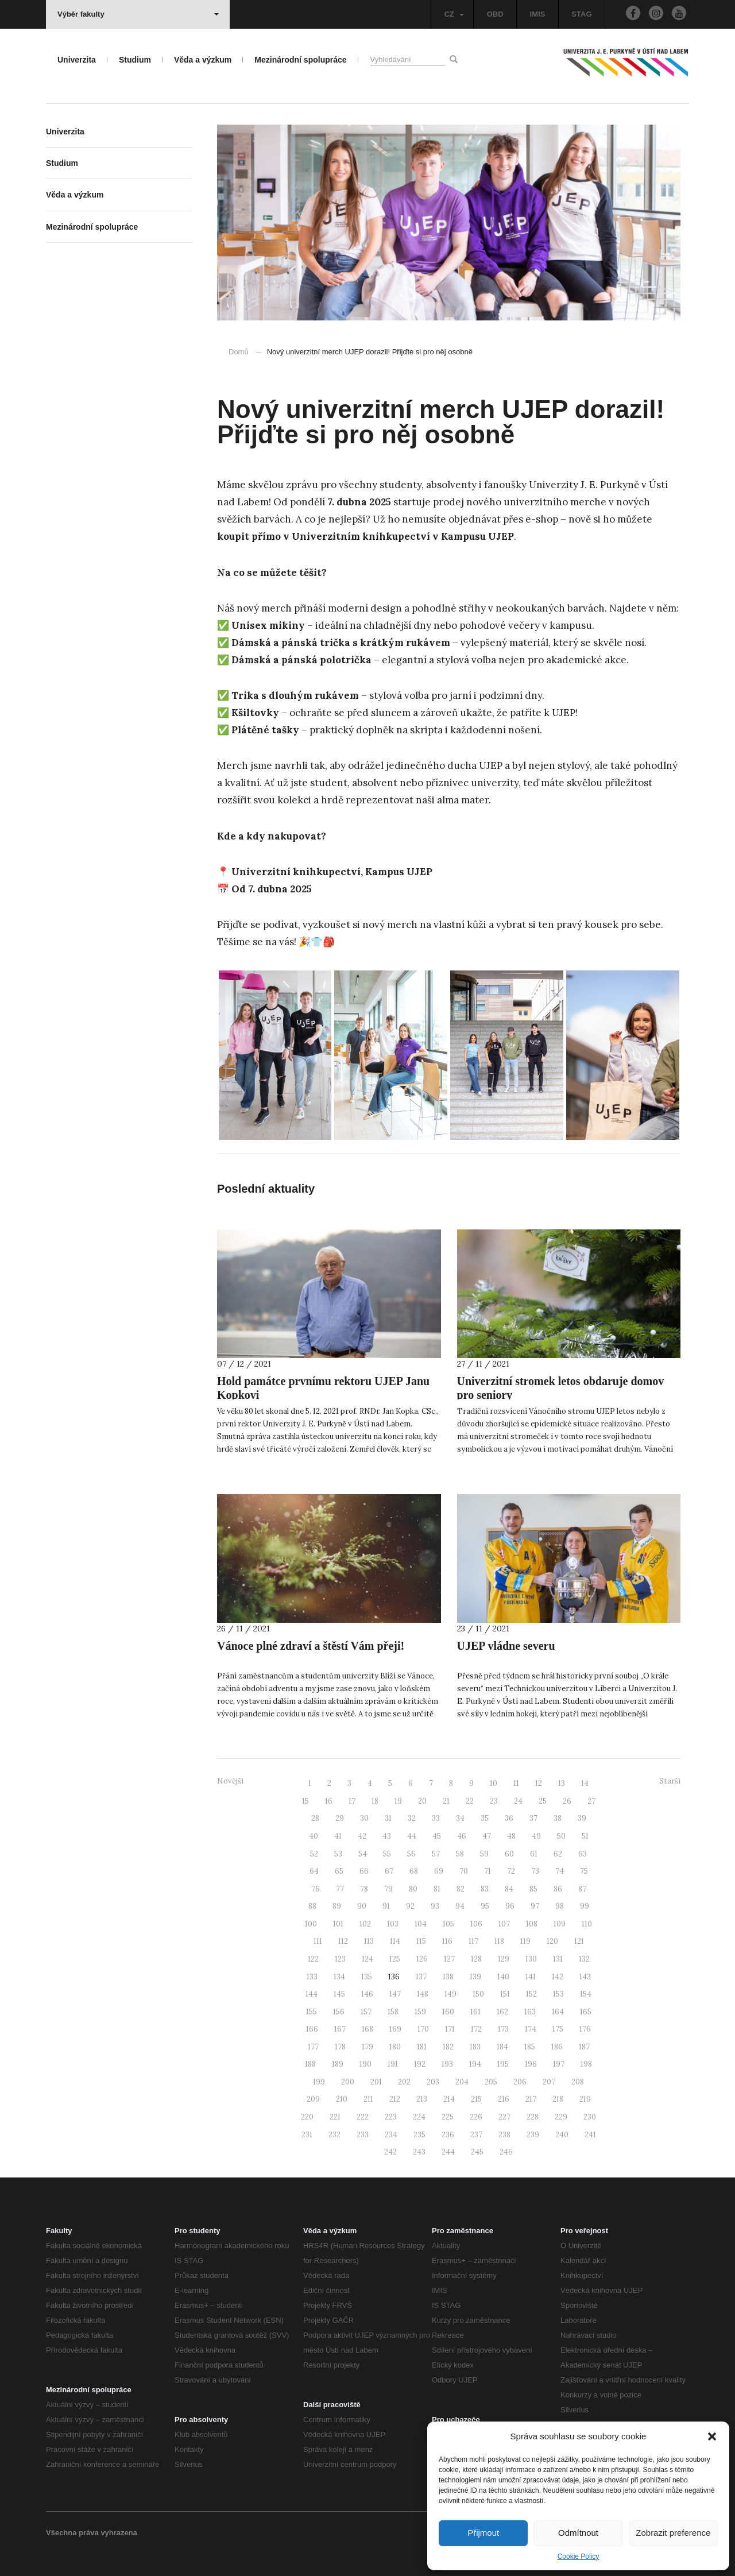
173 (503, 2029)
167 (340, 2029)
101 (338, 1924)
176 (585, 2029)
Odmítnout (578, 2533)
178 (340, 2047)
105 (448, 1924)
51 (585, 1836)
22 (470, 1801)
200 (347, 2082)
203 (433, 2082)
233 (363, 2135)
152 (531, 1994)
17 (352, 1801)
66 (364, 1871)
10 (493, 1783)
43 (386, 1836)
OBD (495, 14)
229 (561, 2117)
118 (499, 1941)
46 (461, 1836)
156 (339, 2012)
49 (536, 1836)
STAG (581, 14)
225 (448, 2117)
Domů (239, 351)
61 (533, 1854)
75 (584, 1871)
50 (561, 1836)
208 (577, 2082)
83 (485, 1889)
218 (557, 2099)
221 (335, 2117)
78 (364, 1889)
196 (531, 2064)
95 (485, 1906)
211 (368, 2099)
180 (395, 2047)
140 (503, 1977)
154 (585, 1994)
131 (558, 1959)
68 (413, 1871)
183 (475, 2047)
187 (584, 2047)
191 (393, 2064)
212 (394, 2099)
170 (423, 2029)
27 (591, 1801)
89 (336, 1906)
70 (463, 1871)
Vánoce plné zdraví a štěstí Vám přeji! (310, 1645)
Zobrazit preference (673, 2533)
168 (367, 2029)
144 (311, 1994)
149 (450, 1994)
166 (312, 2029)
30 (364, 1818)
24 (518, 1801)
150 (478, 1994)
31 (388, 1818)
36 (509, 1818)
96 (509, 1906)
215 (476, 2099)
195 (503, 2064)
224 (419, 2117)
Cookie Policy (578, 2556)
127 (449, 1959)
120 (552, 1941)
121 (579, 1941)
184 (502, 2047)
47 (486, 1836)
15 (305, 1801)
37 (533, 1818)
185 (529, 2047)
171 (450, 2029)
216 (503, 2099)
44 (411, 1836)
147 (395, 1994)
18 (375, 1801)
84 (509, 1889)
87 (582, 1889)
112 (343, 1941)
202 (404, 2082)
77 (340, 1889)
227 (504, 2117)
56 (411, 1854)
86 (558, 1889)
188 (310, 2064)
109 (560, 1924)
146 (367, 1994)
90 (361, 1906)
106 (476, 1924)
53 (338, 1854)
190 (365, 2064)
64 (314, 1871)
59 (484, 1854)
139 (475, 1977)
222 (363, 2117)
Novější (230, 1781)
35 (485, 1818)
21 (446, 1801)
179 (367, 2047)
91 (386, 1906)
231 (306, 2135)
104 (421, 1924)
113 (369, 1941)
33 (436, 1818)
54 (362, 1854)
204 (462, 2082)
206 (520, 2082)
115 (421, 1941)
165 (585, 2012)
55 (387, 1854)
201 (376, 2082)
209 (313, 2099)
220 (307, 2117)
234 (391, 2135)
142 (557, 1977)
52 (314, 1854)
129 (503, 1959)
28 (315, 1818)
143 (585, 1977)
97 (535, 1906)
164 (558, 2012)
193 (447, 2064)
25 (543, 1801)
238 (504, 2135)
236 (448, 2135)
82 (461, 1889)
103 (393, 1924)
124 (367, 1959)
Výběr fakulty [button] (138, 14)
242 (390, 2152)
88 (312, 1906)
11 (516, 1783)
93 (435, 1906)
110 (587, 1924)
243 (419, 2152)
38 (558, 1818)
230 (589, 2117)
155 (311, 2012)
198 (586, 2064)
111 (318, 1941)
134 (339, 1977)
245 (477, 2152)
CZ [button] (453, 14)
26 (567, 1801)
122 (313, 1959)
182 (448, 2047)
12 (538, 1783)
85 (533, 1889)
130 (531, 1959)
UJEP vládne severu (506, 1645)
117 (473, 1941)
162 (502, 2012)
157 (366, 2012)
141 (530, 1977)
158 (393, 2012)
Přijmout (483, 2533)
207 (549, 2082)
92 (410, 1906)
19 (398, 1801)
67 (389, 1871)
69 (438, 1871)
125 (394, 1959)
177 (313, 2047)
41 (338, 1836)
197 (558, 2064)
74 (559, 1871)
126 (422, 1959)
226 (476, 2117)
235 (419, 2135)
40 (313, 1836)
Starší (669, 1781)
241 (590, 2135)
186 (557, 2047)
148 (422, 1994)
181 (422, 2047)
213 (421, 2099)
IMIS (538, 14)
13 (561, 1783)
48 (511, 1836)
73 (535, 1871)
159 (420, 2012)
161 (475, 2012)
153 (558, 1994)
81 (437, 1889)
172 (476, 2029)
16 (328, 1801)
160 (448, 2012)
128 (476, 1959)
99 (584, 1906)
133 (312, 1977)
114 (395, 1941)
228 (533, 2117)
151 (505, 1994)
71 (487, 1871)
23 (494, 1801)
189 (337, 2064)
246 (506, 2152)
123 (340, 1959)
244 (448, 2152)
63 (582, 1854)
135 (366, 1977)
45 (436, 1836)
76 (315, 1889)
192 (419, 2064)
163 (530, 2012)
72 (511, 1871)
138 (448, 1977)
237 (476, 2135)
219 (585, 2099)
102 (365, 1924)
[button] (712, 2436)
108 (531, 1924)
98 (559, 1906)
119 (525, 1941)
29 (339, 1818)
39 (582, 1818)
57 (436, 1854)
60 (509, 1854)
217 (530, 2099)
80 (413, 1889)
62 (558, 1854)
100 (311, 1924)
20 (422, 1801)
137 (421, 1977)
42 (362, 1836)
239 (533, 2135)
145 (339, 1994)
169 (395, 2029)
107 (504, 1924)
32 (412, 1818)
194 (475, 2064)
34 (460, 1818)
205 (491, 2082)
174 (530, 2029)
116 (447, 1941)
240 (561, 2135)
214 (449, 2099)
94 (460, 1906)
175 (557, 2029)
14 (585, 1783)
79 (388, 1889)
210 (341, 2099)
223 (391, 2117)
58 (460, 1854)
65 (339, 1871)
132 (584, 1959)
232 (334, 2135)
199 (319, 2082)
